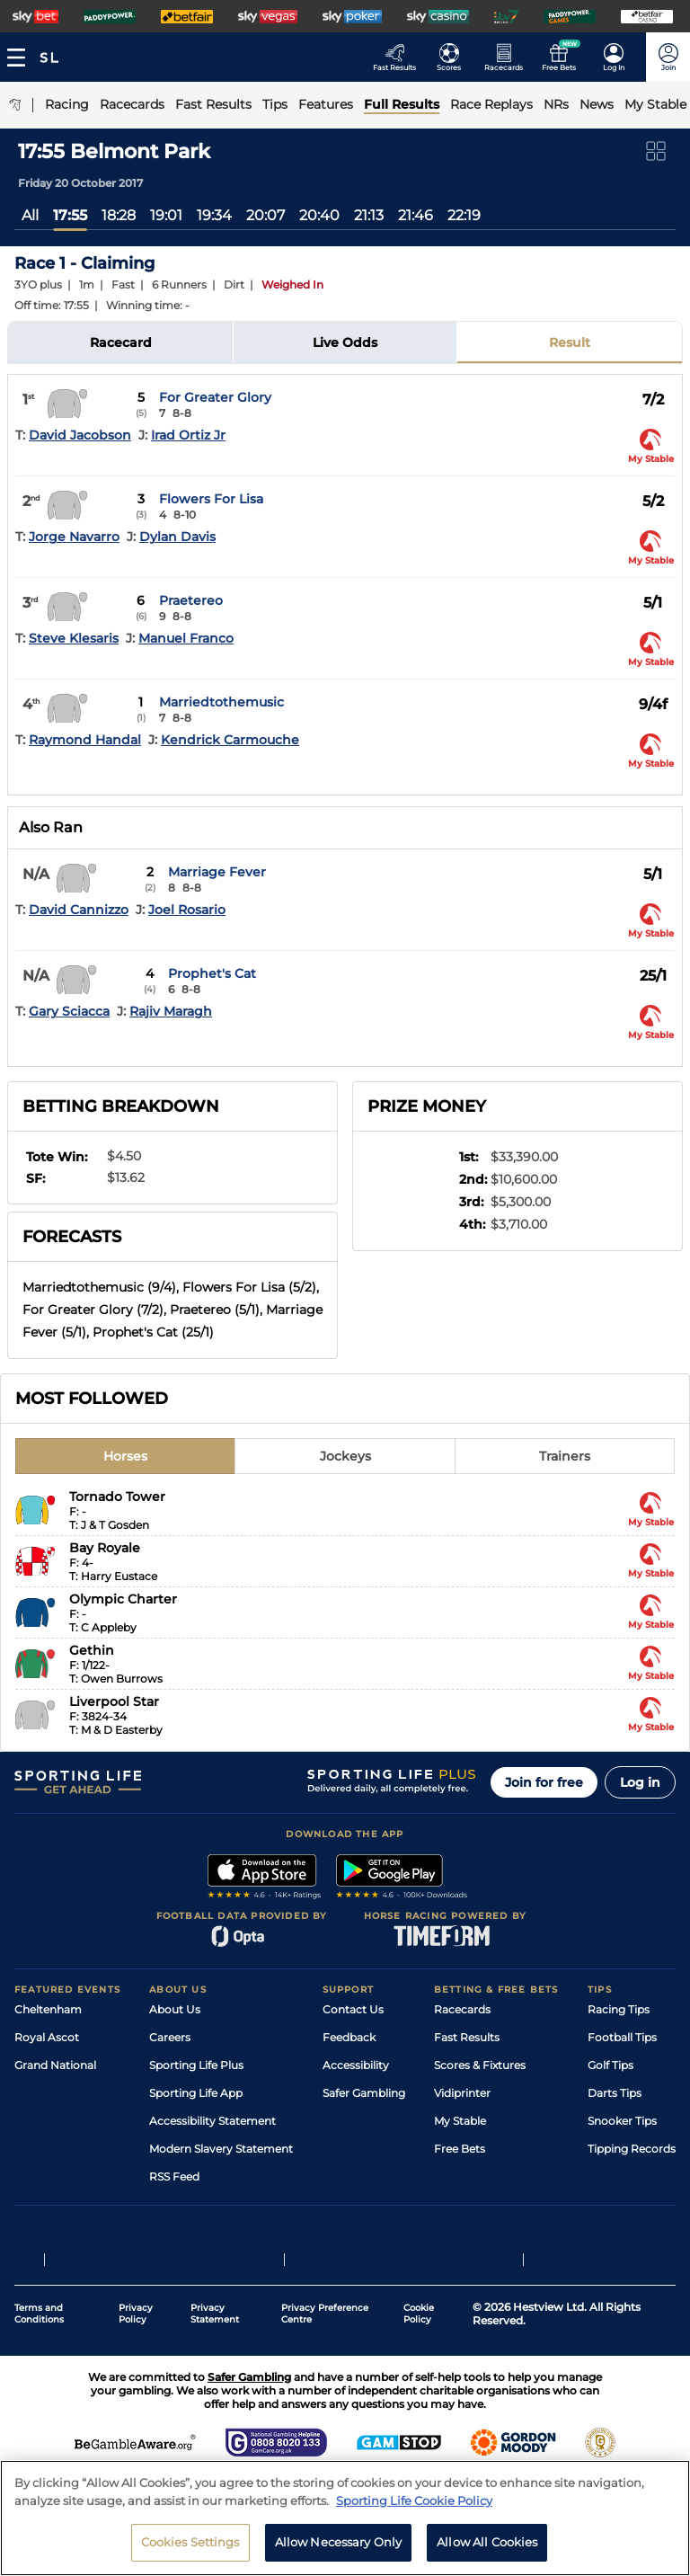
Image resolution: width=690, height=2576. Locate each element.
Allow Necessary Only (338, 2551)
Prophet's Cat (212, 973)
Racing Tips (619, 2009)
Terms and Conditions (39, 2313)
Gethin (91, 1650)
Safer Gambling (364, 2093)
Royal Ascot (46, 2037)
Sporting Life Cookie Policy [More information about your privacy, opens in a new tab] (414, 2508)
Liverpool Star (114, 1701)
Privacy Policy (136, 2313)
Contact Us (353, 2009)
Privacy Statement (214, 2313)
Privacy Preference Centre (324, 2313)
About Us (174, 2009)
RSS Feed (174, 2176)
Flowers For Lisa (211, 499)
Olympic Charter (123, 1599)
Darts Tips (614, 2093)
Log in (640, 1782)
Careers (169, 2037)
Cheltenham (48, 2009)
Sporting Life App (196, 2093)
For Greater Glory (215, 397)
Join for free (544, 1782)
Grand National (55, 2065)
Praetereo (191, 600)
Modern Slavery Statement (221, 2148)
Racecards (462, 2009)
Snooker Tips (622, 2120)
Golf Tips (610, 2065)
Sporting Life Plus (196, 2065)
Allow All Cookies (487, 2551)
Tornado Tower (117, 1496)
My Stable (460, 2120)
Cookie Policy (418, 2313)
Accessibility (356, 2065)
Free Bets (459, 2148)
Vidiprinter (462, 2093)
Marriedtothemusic (221, 702)
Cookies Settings (190, 2551)
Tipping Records (632, 2148)
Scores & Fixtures (480, 2065)
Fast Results (467, 2037)
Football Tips (622, 2037)
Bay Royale (104, 1548)
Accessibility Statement (212, 2120)
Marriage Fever (217, 872)
